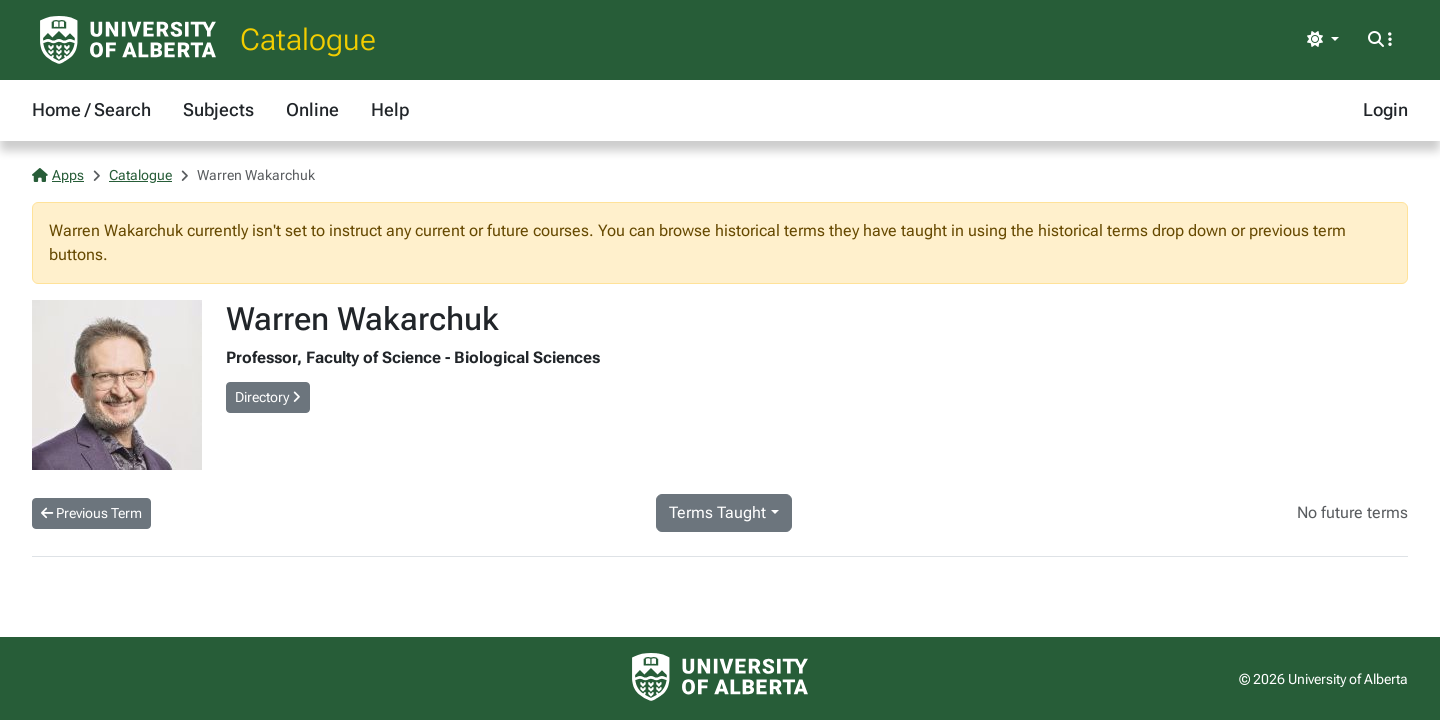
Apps (58, 175)
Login (1385, 109)
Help (390, 109)
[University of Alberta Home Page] (128, 40)
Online (312, 109)
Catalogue (308, 39)
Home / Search (91, 109)
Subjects (218, 109)
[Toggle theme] (1323, 40)
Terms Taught (717, 512)
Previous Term (91, 513)
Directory (268, 397)
